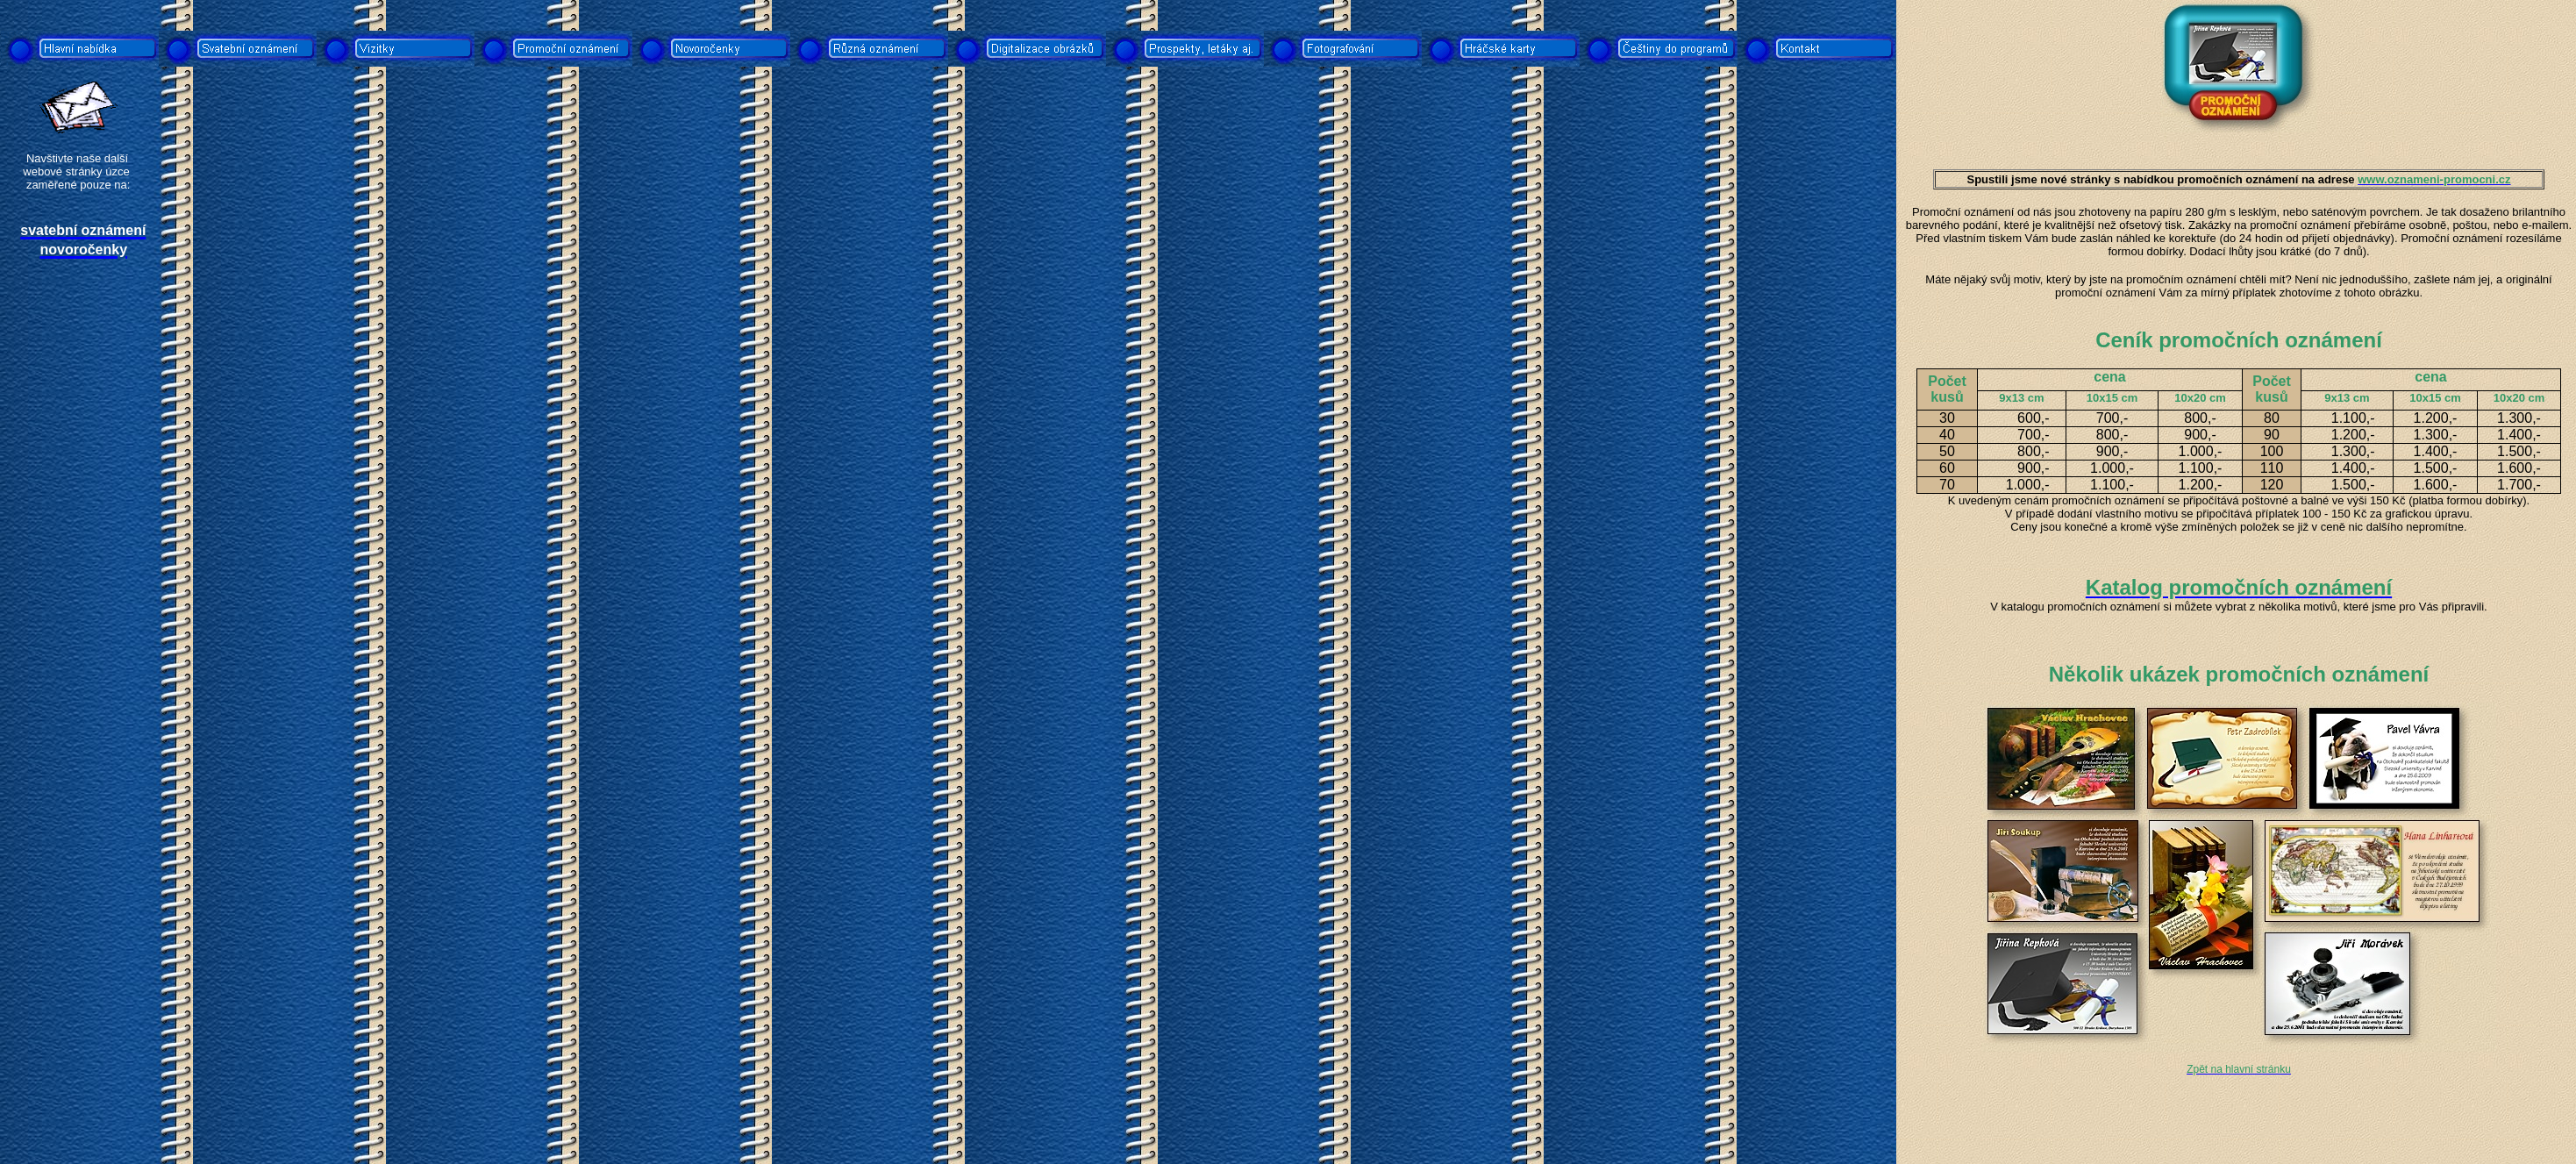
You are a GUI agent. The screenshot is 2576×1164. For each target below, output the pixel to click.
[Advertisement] (81, 581)
